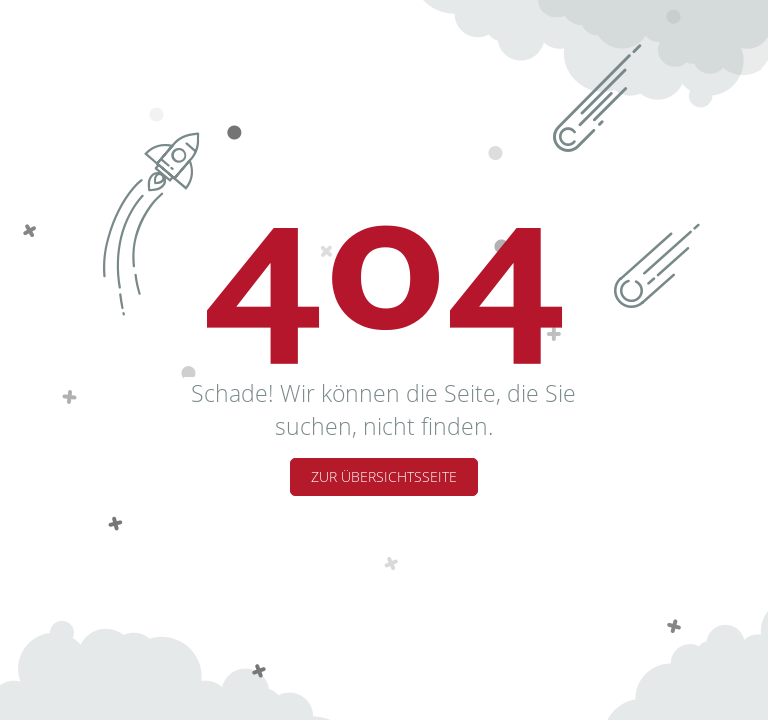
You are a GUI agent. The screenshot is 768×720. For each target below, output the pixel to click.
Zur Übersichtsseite (384, 476)
